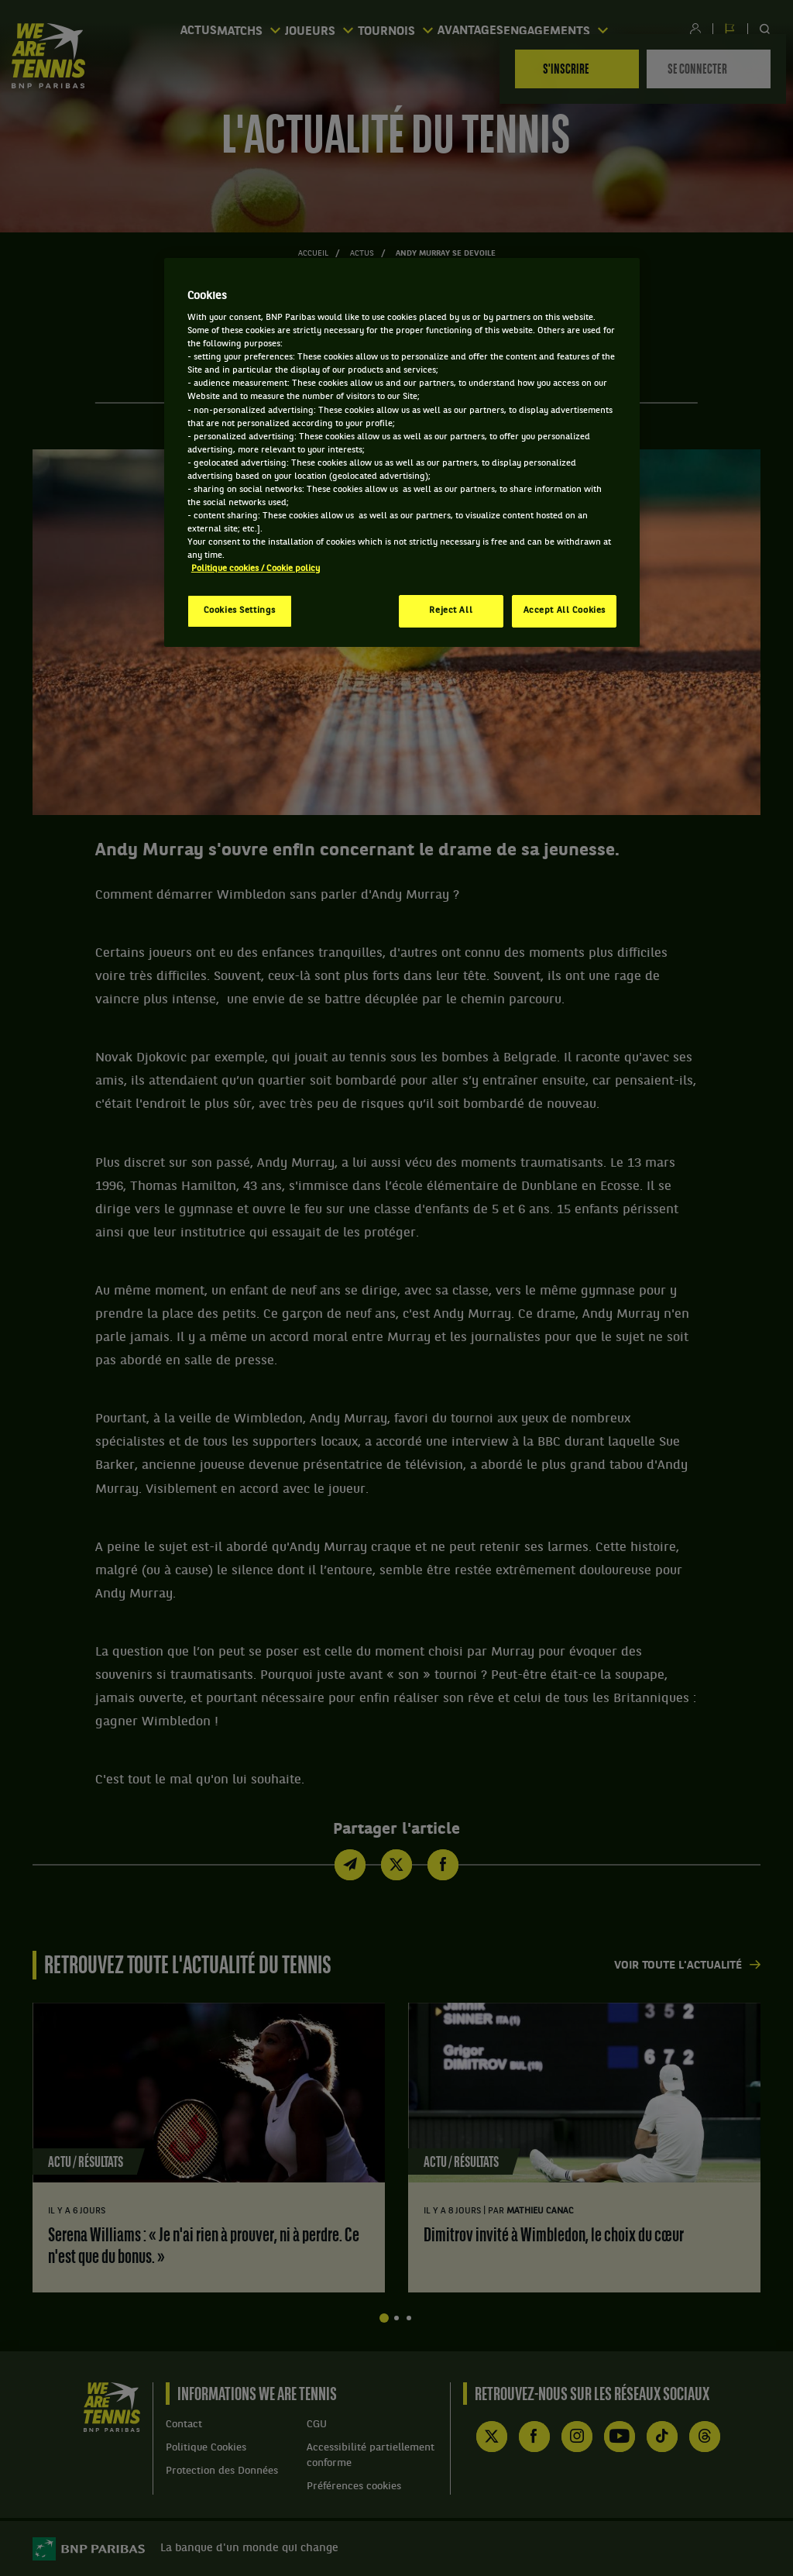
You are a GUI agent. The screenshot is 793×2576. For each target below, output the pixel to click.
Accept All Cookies (565, 610)
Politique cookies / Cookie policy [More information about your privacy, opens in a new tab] (255, 568)
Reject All (450, 610)
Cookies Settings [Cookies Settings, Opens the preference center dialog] (240, 610)
